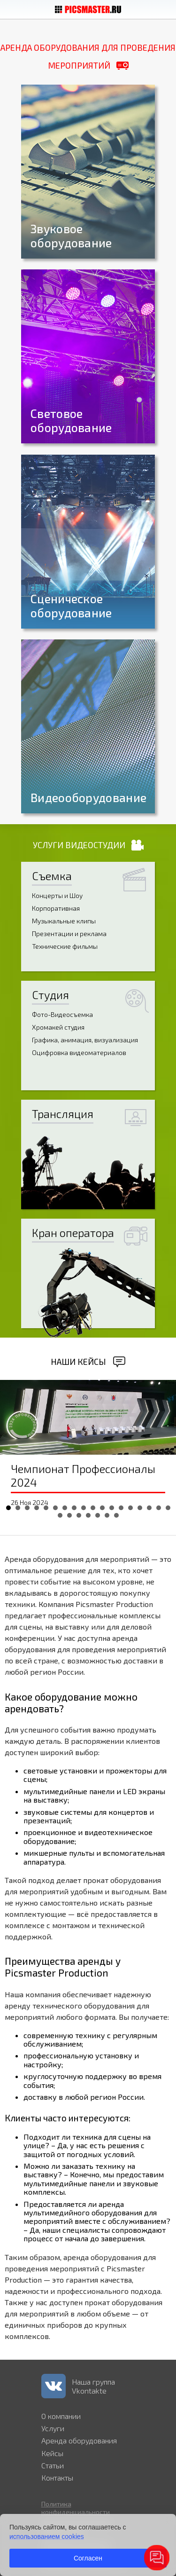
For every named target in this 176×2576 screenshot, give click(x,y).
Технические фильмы (65, 946)
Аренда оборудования (79, 2440)
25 (116, 1515)
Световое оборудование (71, 420)
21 (79, 1515)
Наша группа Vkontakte (93, 2386)
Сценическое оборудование (71, 605)
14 (130, 1507)
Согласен (88, 2558)
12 (111, 1507)
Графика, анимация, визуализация (85, 1040)
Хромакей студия (58, 1027)
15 (140, 1507)
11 (102, 1507)
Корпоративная (56, 908)
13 (121, 1507)
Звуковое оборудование (71, 235)
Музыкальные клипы (64, 921)
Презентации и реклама (69, 933)
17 (158, 1507)
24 (107, 1515)
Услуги (52, 2428)
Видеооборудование (88, 797)
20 (69, 1515)
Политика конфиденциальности (75, 2508)
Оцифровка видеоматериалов (79, 1052)
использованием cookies (46, 2536)
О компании (61, 2415)
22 (88, 1515)
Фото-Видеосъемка (62, 1014)
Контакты (57, 2477)
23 (97, 1515)
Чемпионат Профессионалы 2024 (83, 1475)
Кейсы (52, 2453)
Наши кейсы (78, 1361)
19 (60, 1515)
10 (93, 1507)
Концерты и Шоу (57, 895)
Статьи (52, 2465)
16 (149, 1507)
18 (168, 1507)
